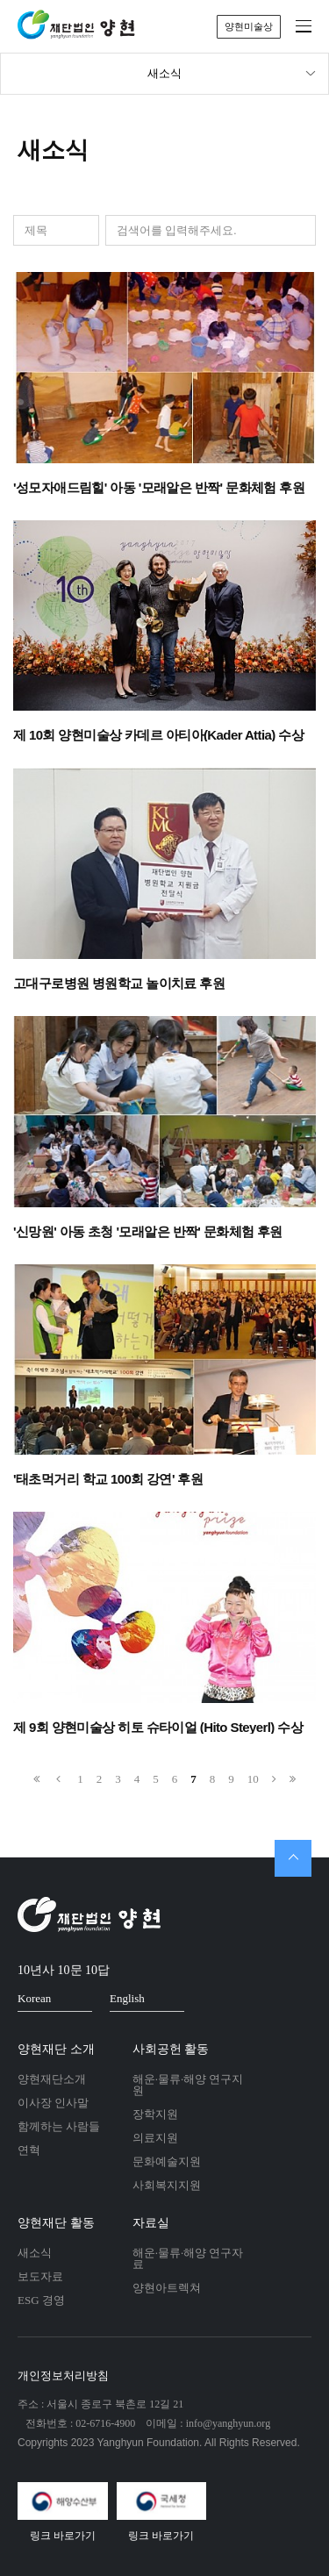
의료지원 (155, 2137)
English (142, 1998)
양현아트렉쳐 (166, 2287)
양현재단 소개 (56, 2049)
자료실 (150, 2222)
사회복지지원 (166, 2185)
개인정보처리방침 (63, 2375)
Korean (50, 1998)
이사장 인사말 (53, 2102)
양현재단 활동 (56, 2222)
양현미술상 (249, 26)
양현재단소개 (52, 2079)
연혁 (29, 2150)
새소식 (231, 73)
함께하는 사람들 (59, 2126)
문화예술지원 (166, 2161)
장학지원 (155, 2114)
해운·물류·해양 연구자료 (188, 2258)
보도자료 (40, 2276)
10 (253, 1778)
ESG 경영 (41, 2300)
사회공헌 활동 (171, 2049)
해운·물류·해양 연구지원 (188, 2084)
